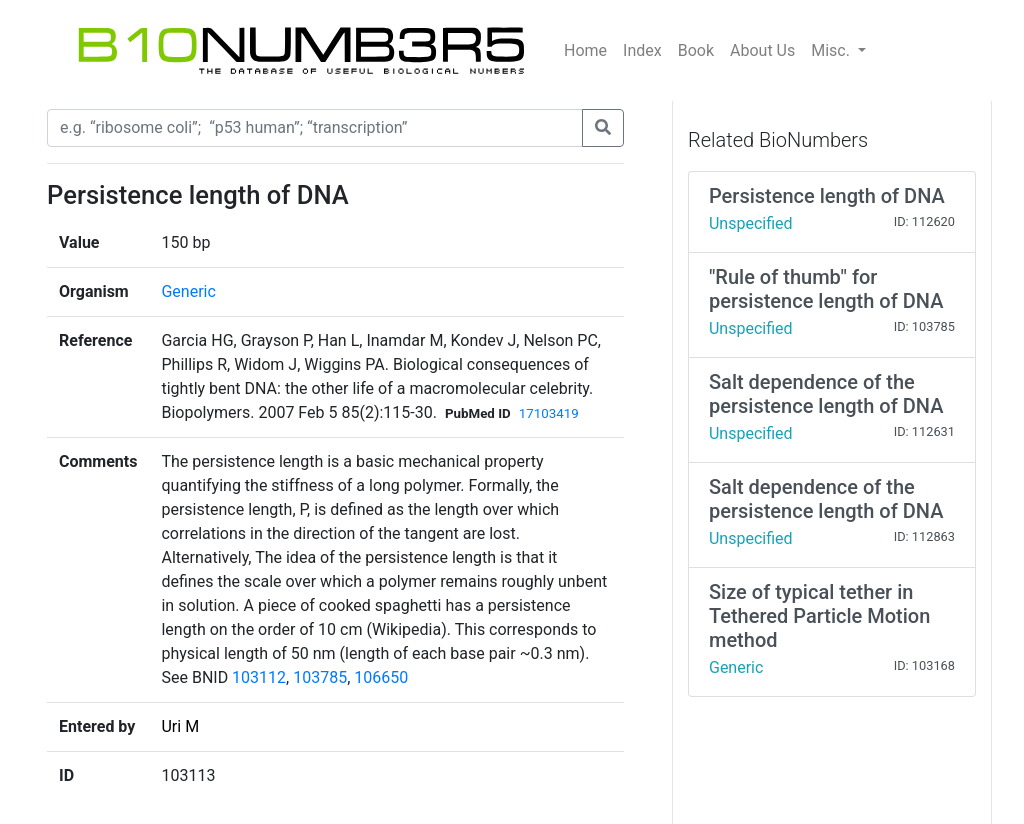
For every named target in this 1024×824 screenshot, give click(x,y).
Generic (188, 291)
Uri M (180, 726)
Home (585, 50)
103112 (259, 677)
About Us (762, 50)
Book (696, 50)
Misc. (832, 50)
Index (642, 50)
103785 (320, 677)
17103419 (549, 413)
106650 (381, 677)
